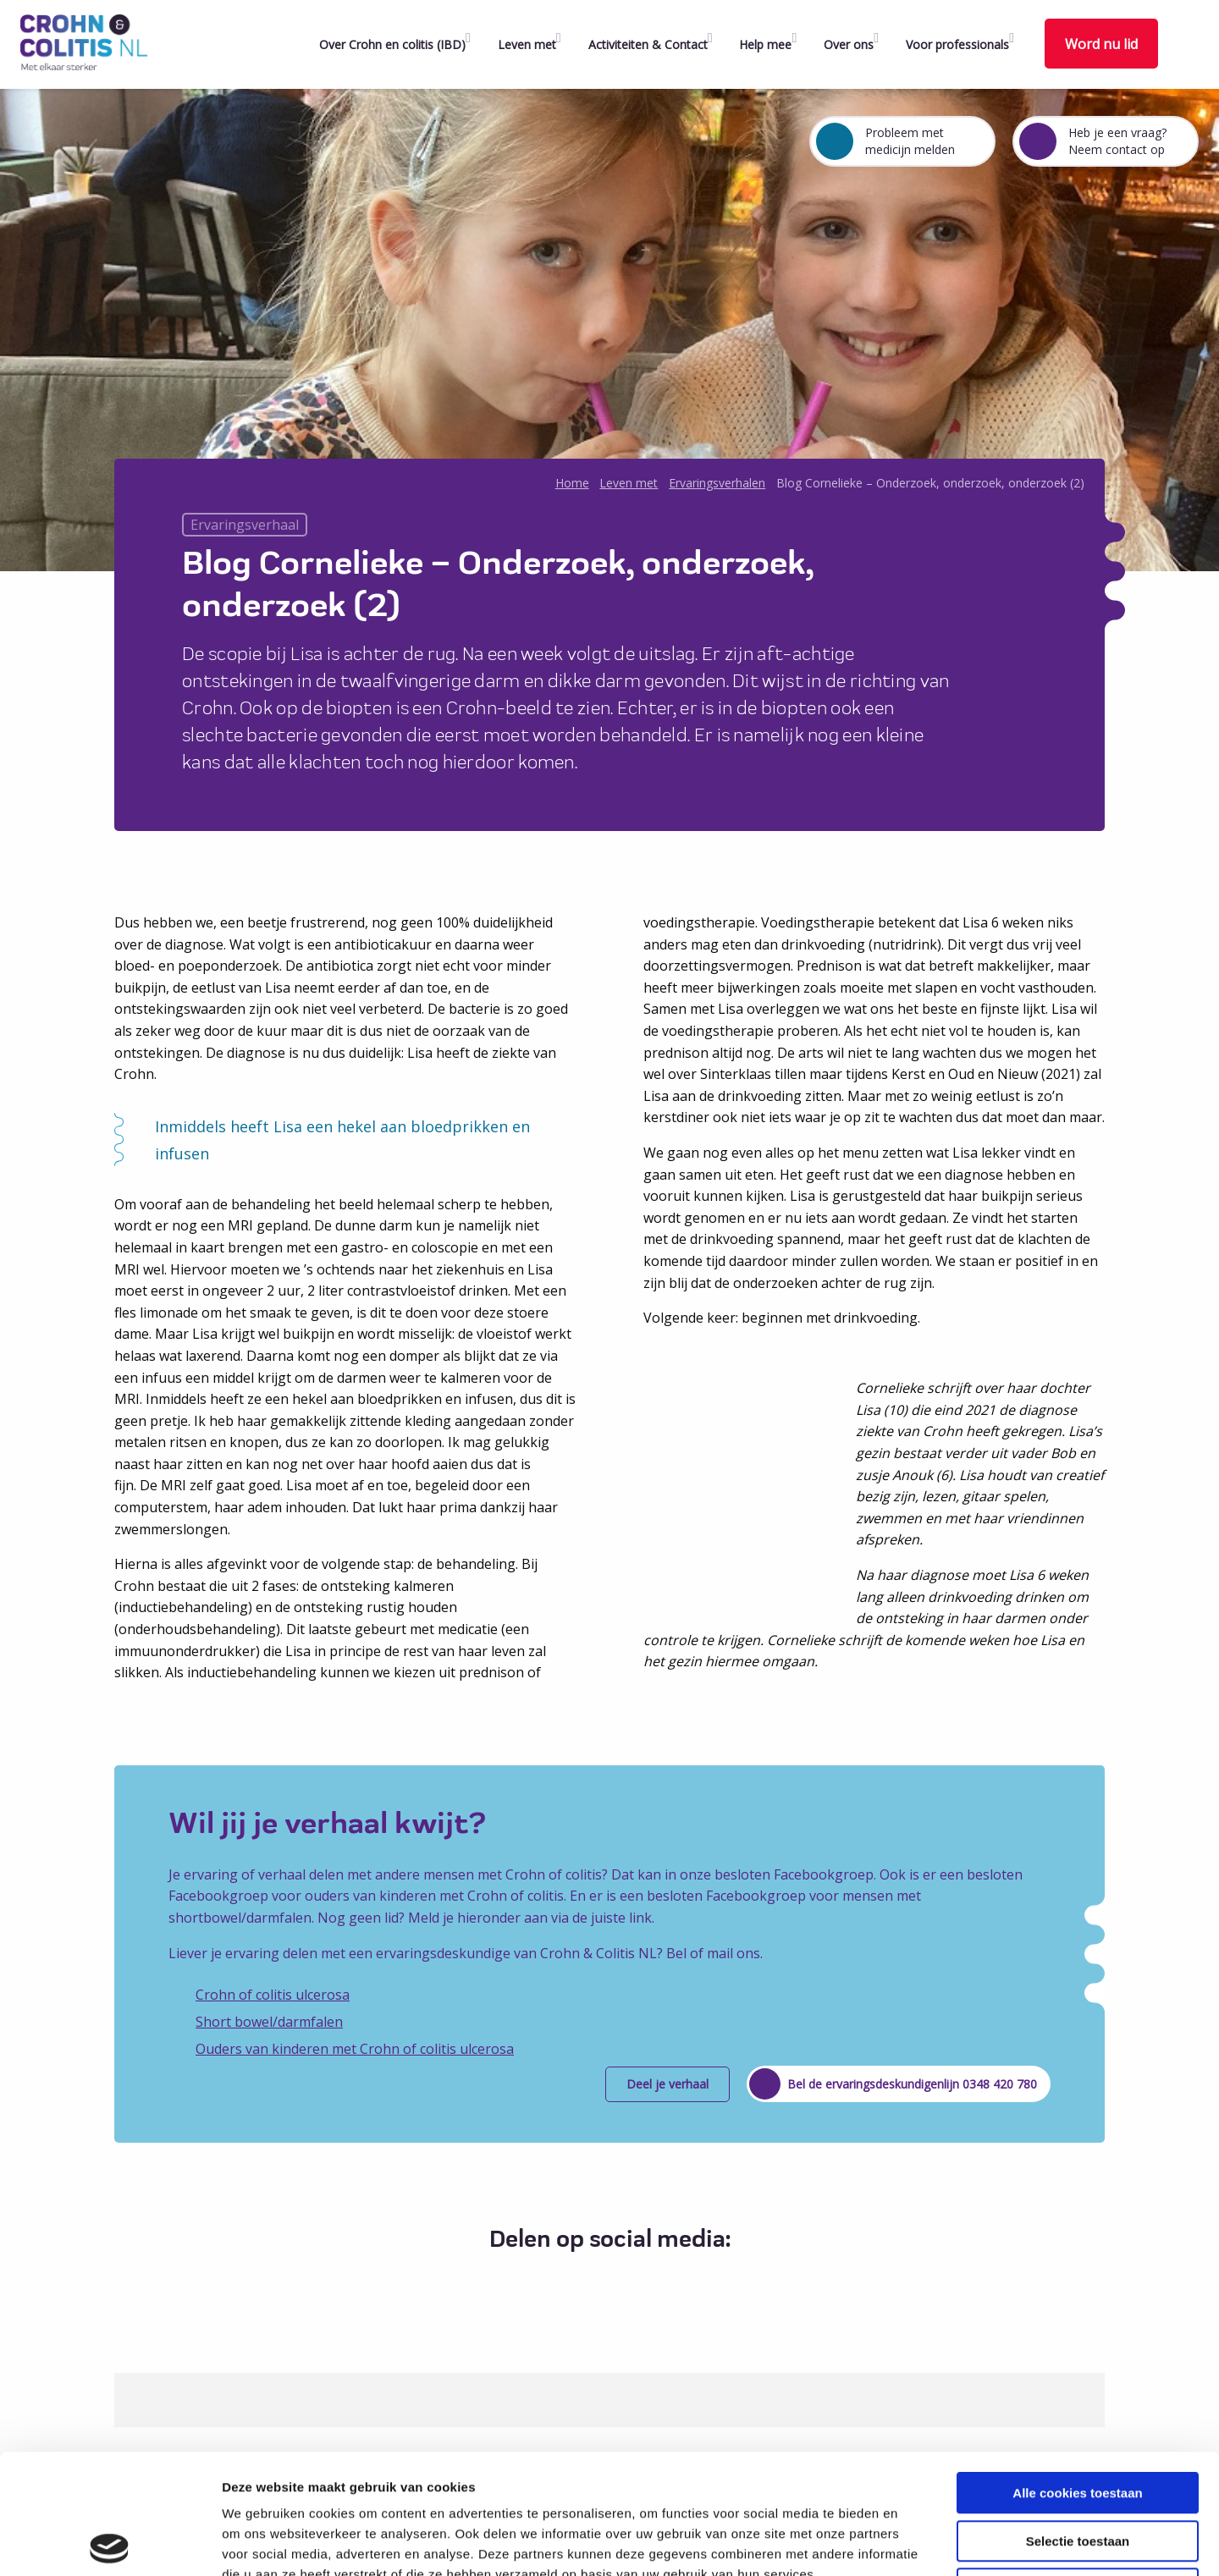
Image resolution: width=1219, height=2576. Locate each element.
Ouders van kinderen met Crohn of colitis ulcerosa (355, 2048)
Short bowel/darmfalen (269, 2021)
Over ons (849, 44)
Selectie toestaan (1078, 2421)
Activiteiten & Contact (648, 44)
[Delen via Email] (653, 2281)
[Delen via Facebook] (559, 2281)
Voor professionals (957, 44)
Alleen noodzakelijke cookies (1078, 2469)
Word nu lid (1101, 44)
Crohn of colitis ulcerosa (273, 1994)
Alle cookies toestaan (1077, 2373)
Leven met (527, 44)
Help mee (765, 44)
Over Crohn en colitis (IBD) (392, 44)
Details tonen (914, 2542)
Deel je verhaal (667, 2084)
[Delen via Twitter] (590, 2281)
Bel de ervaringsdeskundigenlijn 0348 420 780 (912, 2084)
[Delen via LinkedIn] (621, 2281)
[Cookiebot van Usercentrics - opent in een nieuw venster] (110, 2543)
